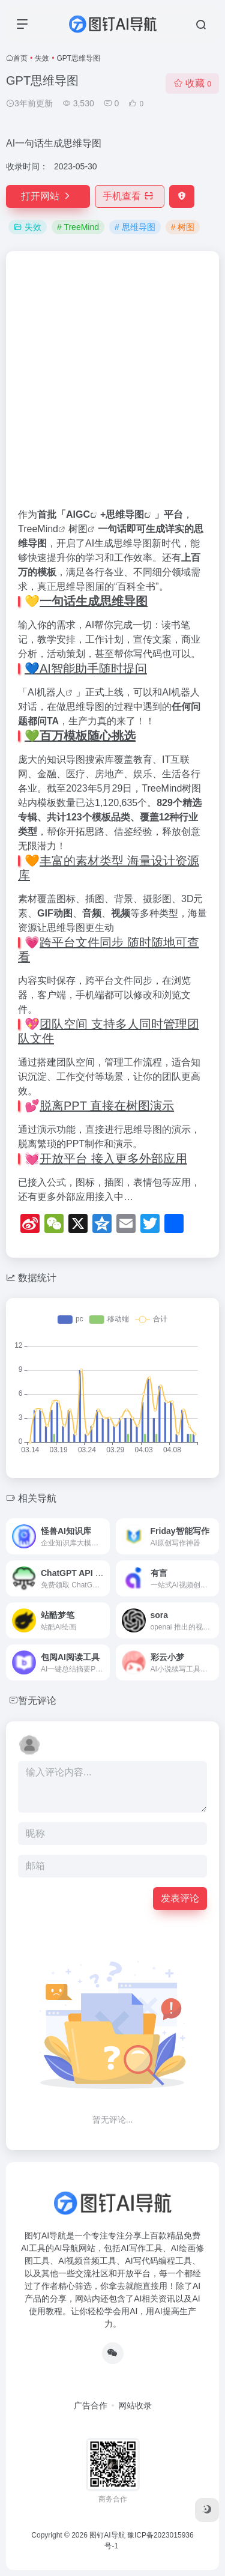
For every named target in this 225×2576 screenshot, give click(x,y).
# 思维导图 (135, 227)
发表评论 (180, 1898)
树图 (78, 529)
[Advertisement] (112, 385)
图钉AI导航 (107, 2535)
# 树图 (183, 227)
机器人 (51, 692)
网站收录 (135, 2405)
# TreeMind (78, 227)
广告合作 (90, 2405)
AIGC (78, 514)
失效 (42, 58)
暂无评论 (37, 1701)
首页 (20, 58)
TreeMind (38, 529)
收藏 (192, 83)
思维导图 (125, 514)
